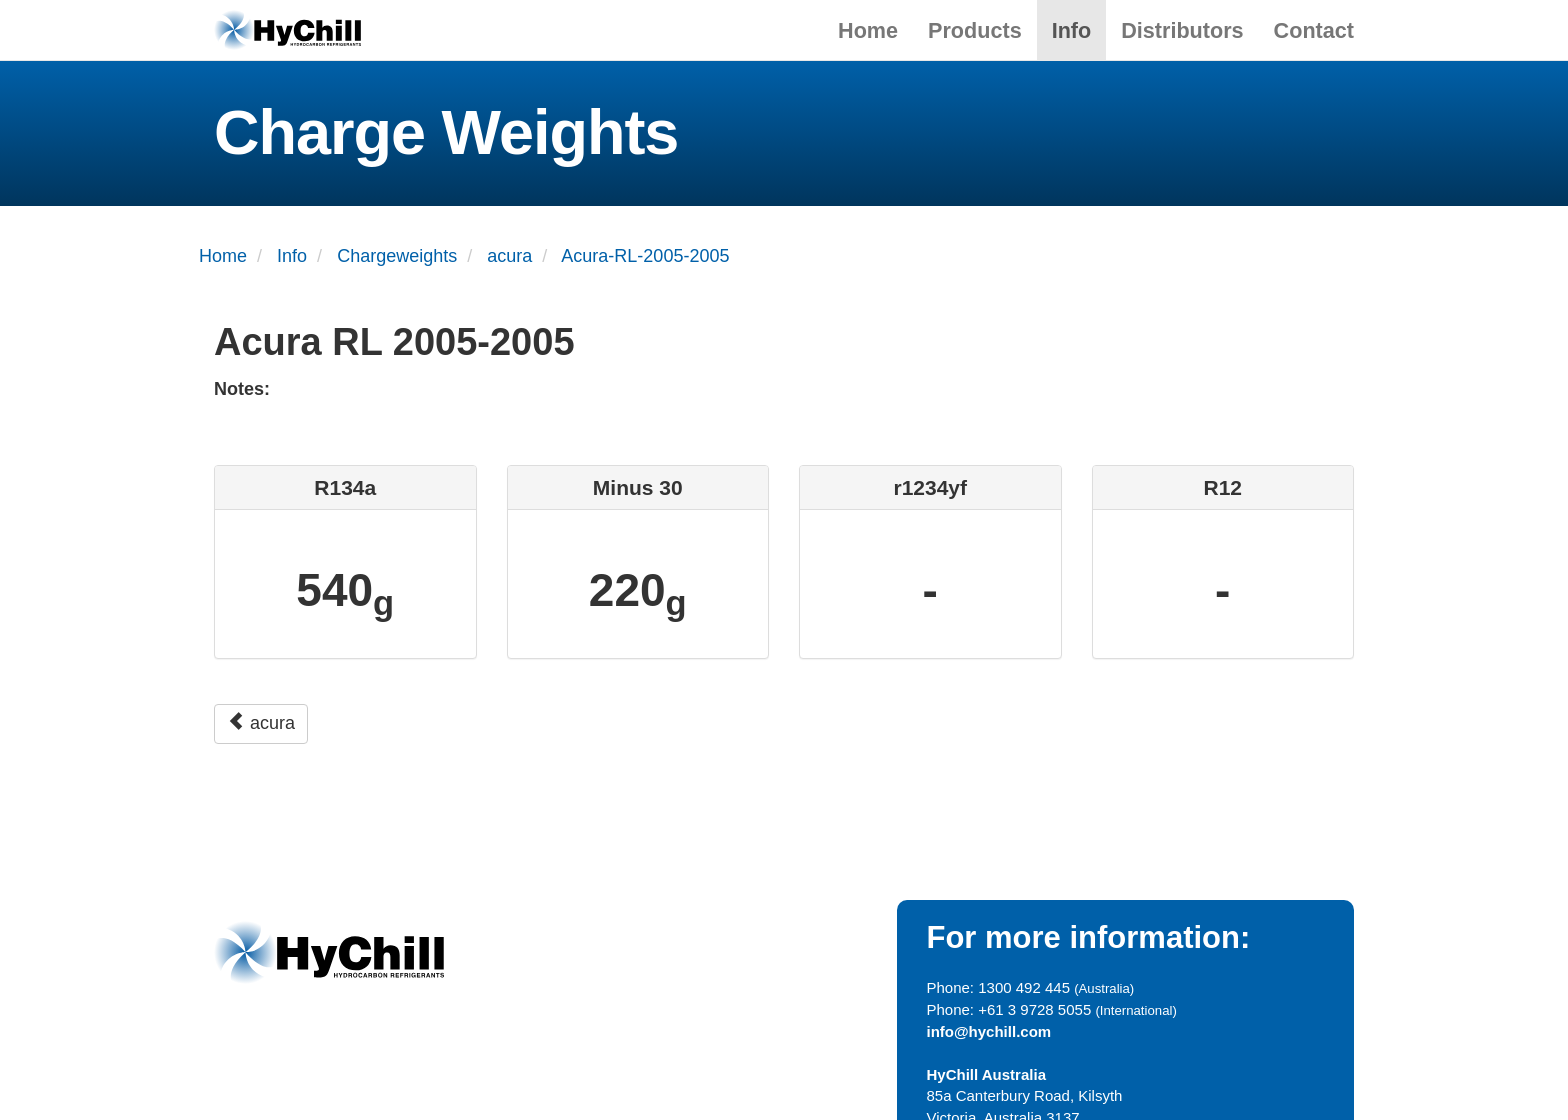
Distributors (1182, 30)
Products (975, 30)
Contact (1314, 30)
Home (868, 30)
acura (261, 722)
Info (1072, 30)
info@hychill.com (989, 1031)
